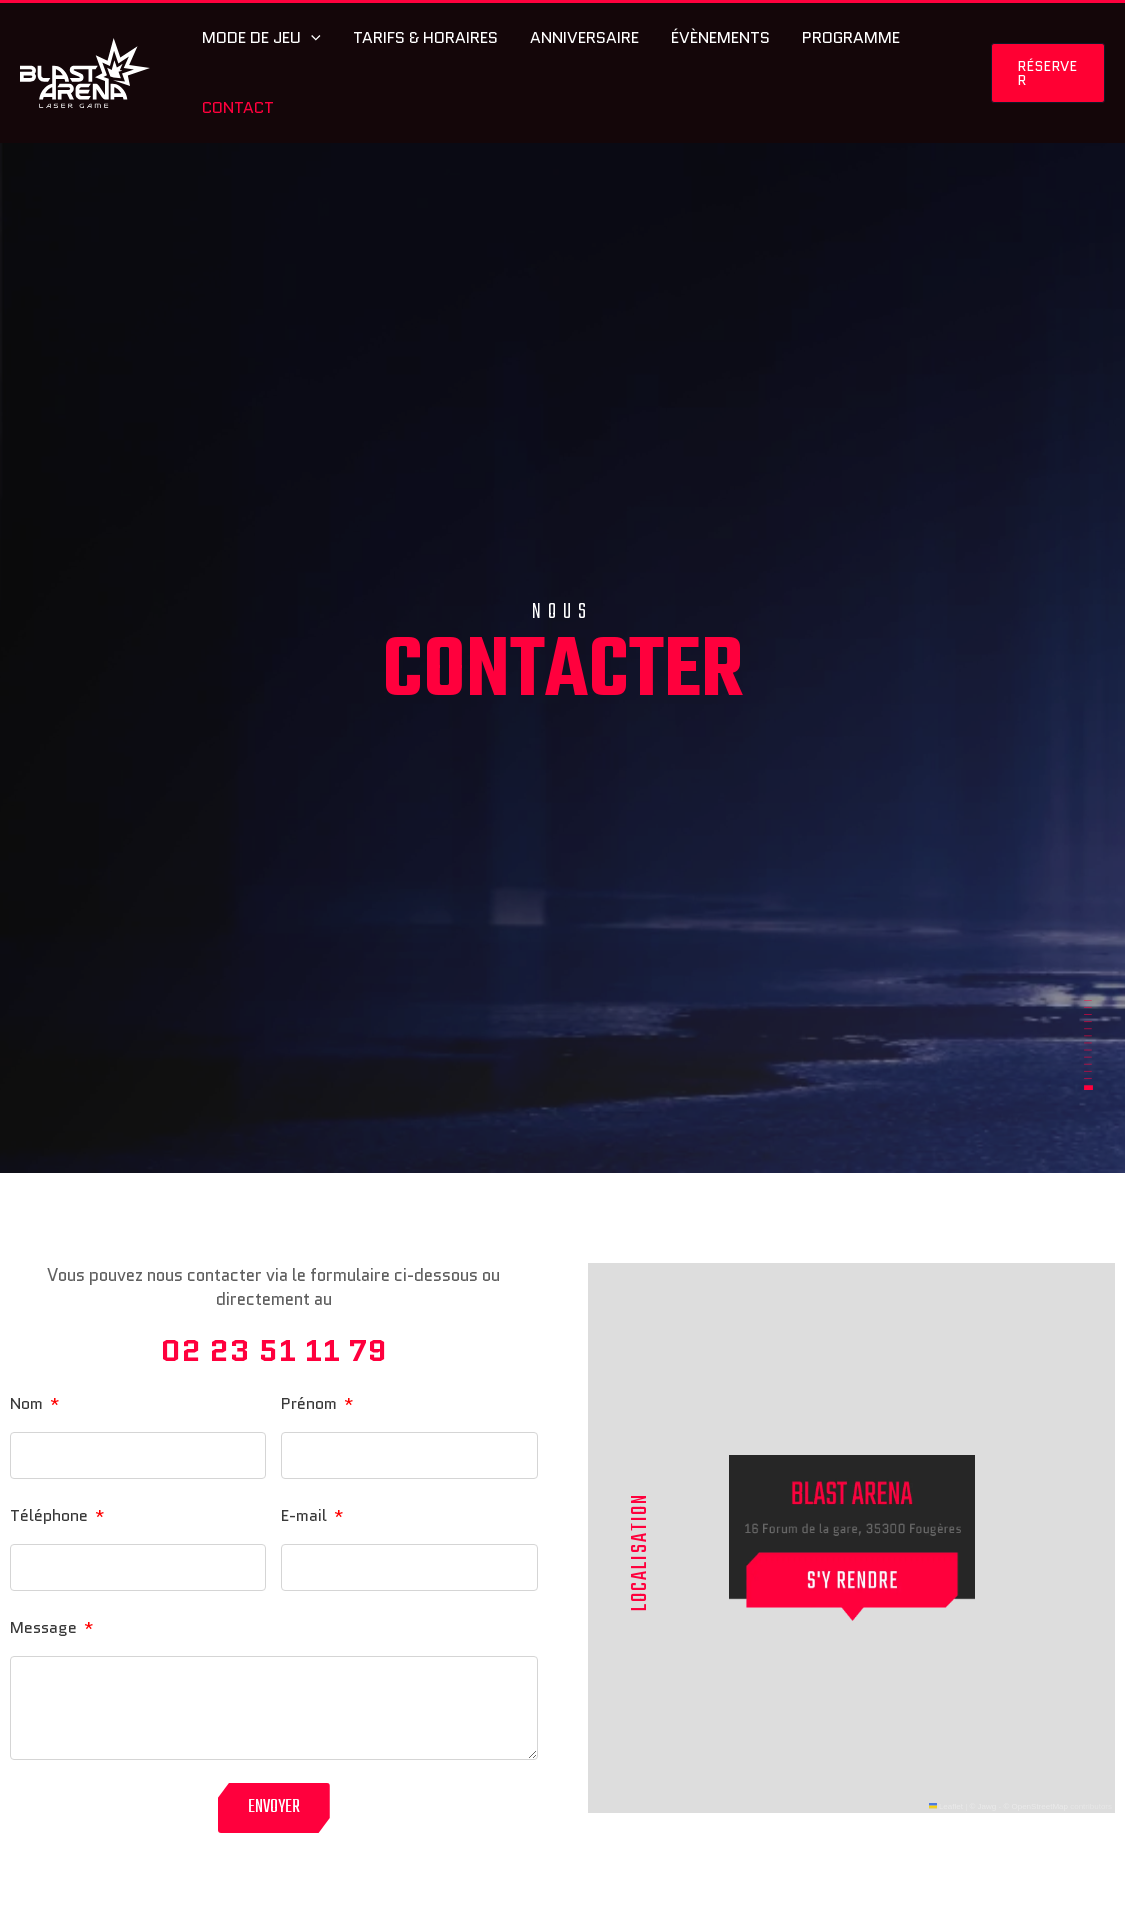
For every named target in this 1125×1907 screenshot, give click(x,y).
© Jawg (982, 1806)
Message (45, 1627)
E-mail (306, 1515)
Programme (851, 37)
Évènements (720, 37)
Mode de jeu (261, 38)
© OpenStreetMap (1035, 1806)
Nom (28, 1403)
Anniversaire (584, 37)
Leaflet (946, 1806)
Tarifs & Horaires (425, 37)
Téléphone (51, 1515)
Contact (238, 107)
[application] (311, 38)
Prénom (311, 1403)
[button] (1048, 73)
